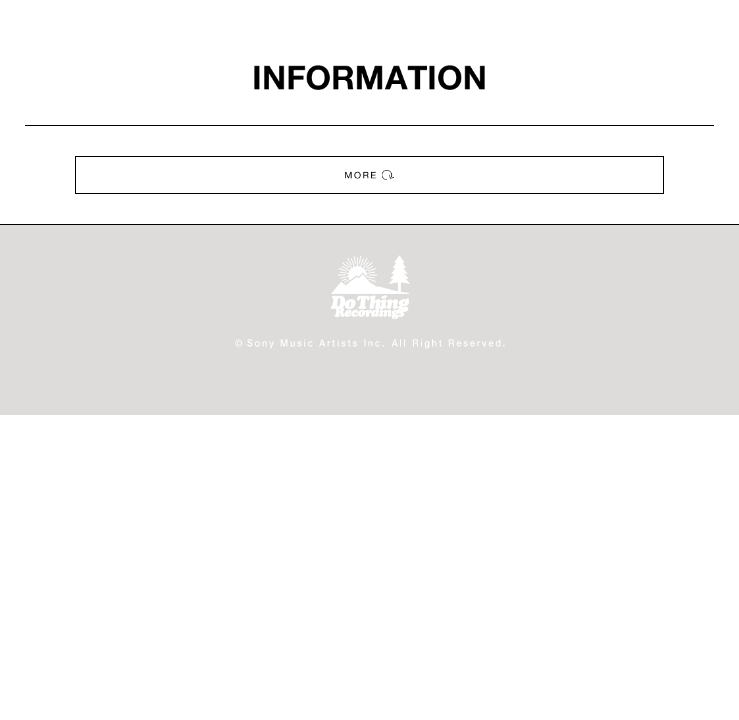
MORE (369, 175)
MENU (714, 25)
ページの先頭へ (711, 692)
